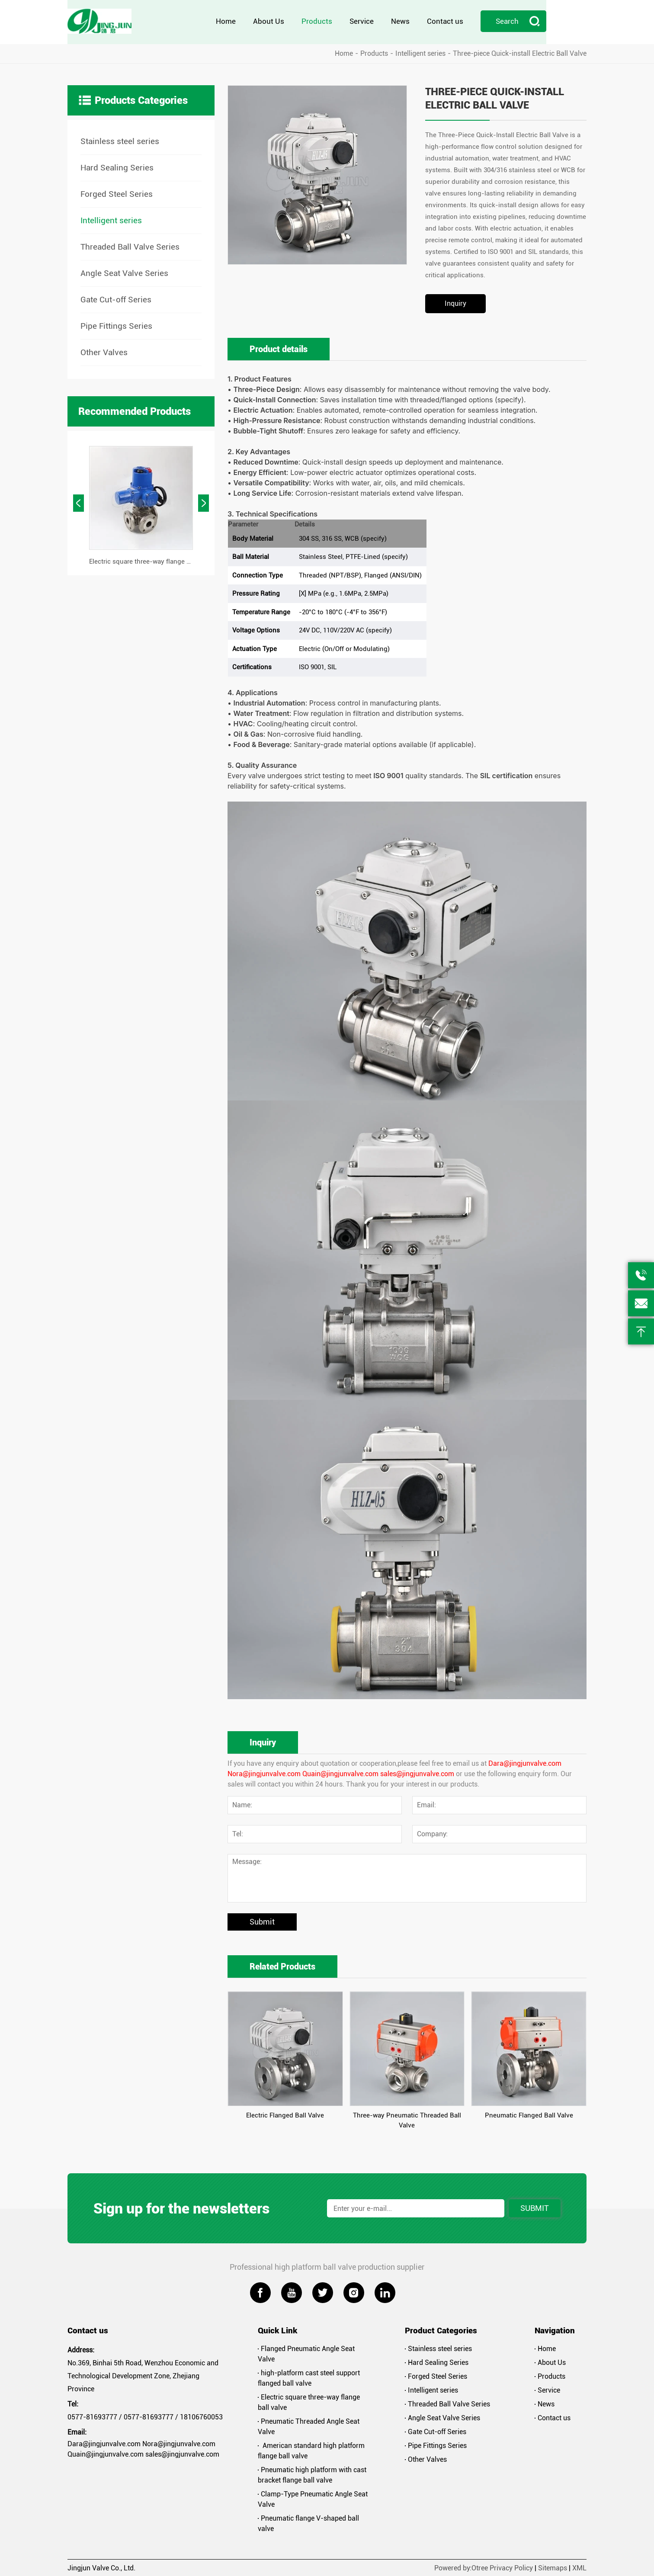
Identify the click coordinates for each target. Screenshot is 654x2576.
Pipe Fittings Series (116, 325)
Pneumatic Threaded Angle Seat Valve (308, 2425)
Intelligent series (420, 52)
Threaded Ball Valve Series (130, 246)
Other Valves (104, 351)
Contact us (485, 21)
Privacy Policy (511, 2567)
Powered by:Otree (461, 2567)
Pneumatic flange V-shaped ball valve (308, 2522)
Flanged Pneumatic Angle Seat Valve (306, 2353)
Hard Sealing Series (117, 167)
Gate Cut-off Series (115, 299)
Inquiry (455, 302)
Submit (262, 1920)
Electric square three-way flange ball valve (309, 2401)
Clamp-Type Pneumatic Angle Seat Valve (313, 2498)
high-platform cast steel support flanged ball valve (309, 2377)
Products (357, 21)
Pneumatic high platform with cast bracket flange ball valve (312, 2474)
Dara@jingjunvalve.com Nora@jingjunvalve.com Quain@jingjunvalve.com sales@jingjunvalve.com (143, 2448)
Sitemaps (552, 2567)
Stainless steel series (119, 140)
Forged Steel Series (116, 193)
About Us (308, 21)
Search (558, 21)
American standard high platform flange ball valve (311, 2450)
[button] (78, 502)
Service (402, 21)
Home (266, 21)
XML (579, 2567)
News (440, 21)
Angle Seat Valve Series (124, 272)
